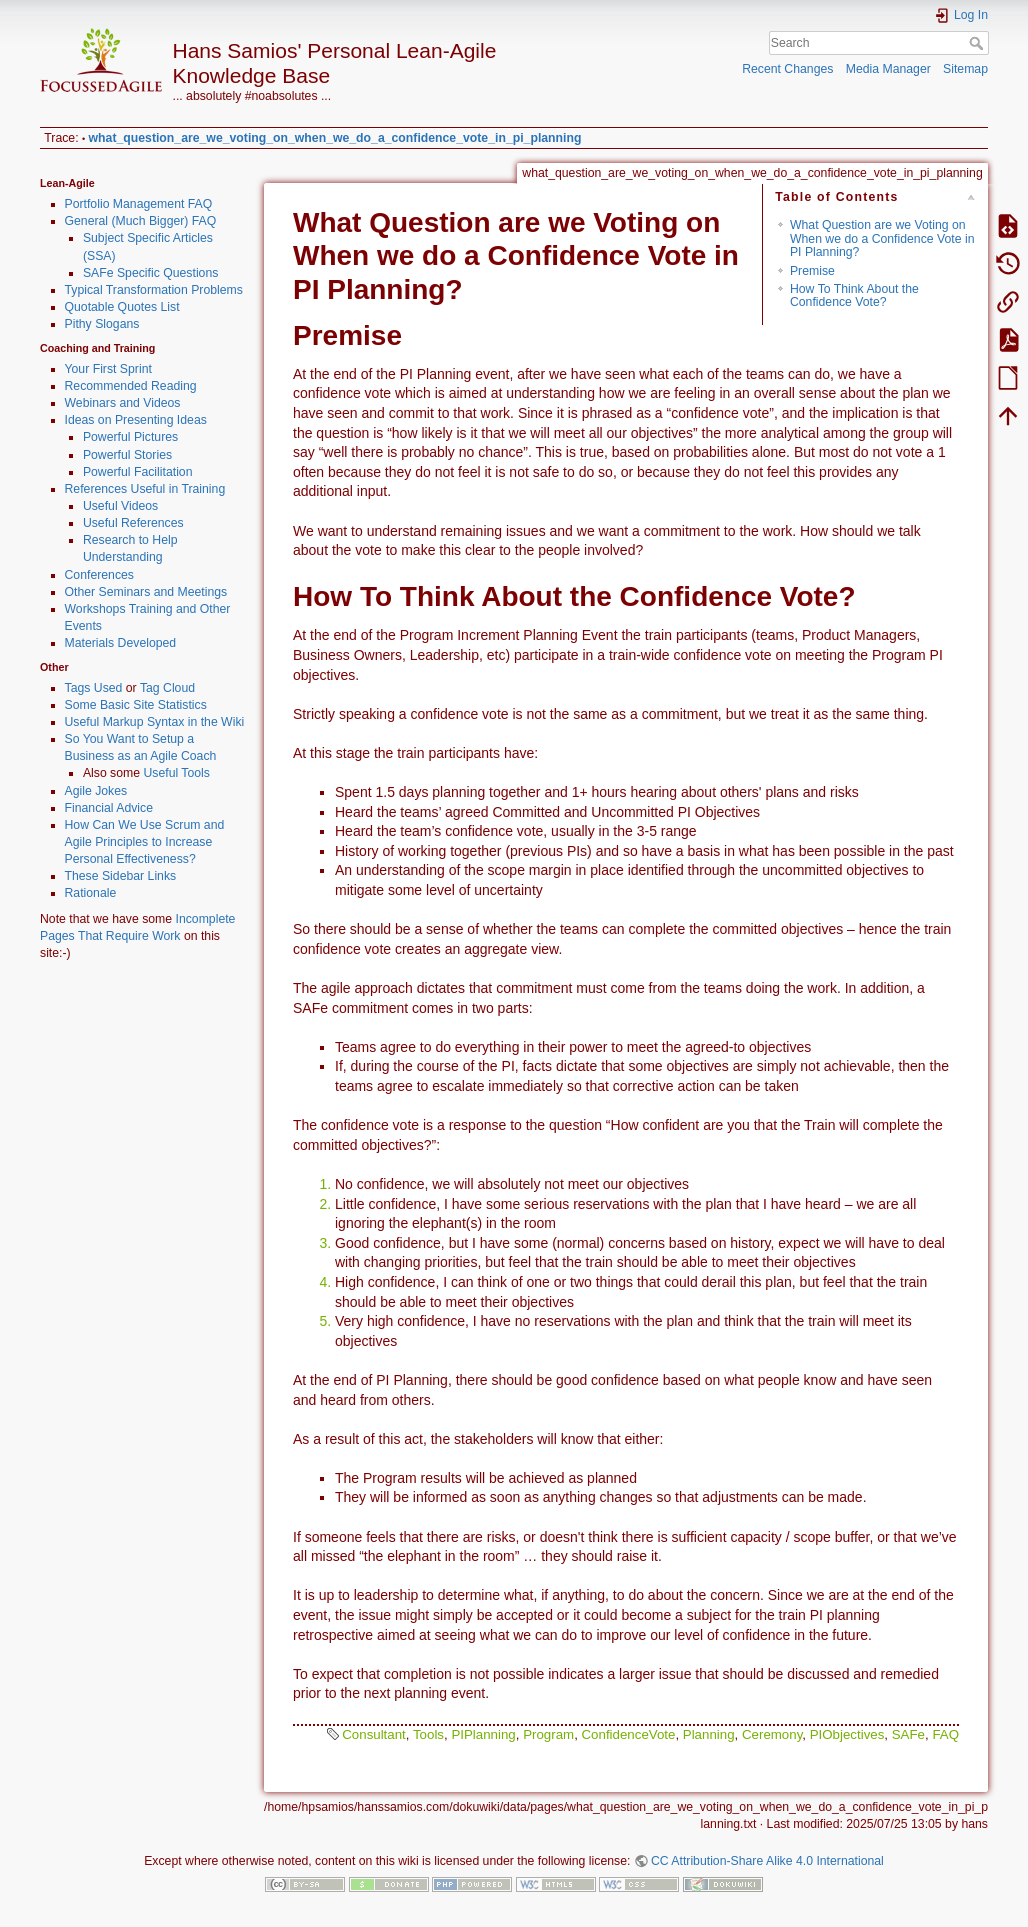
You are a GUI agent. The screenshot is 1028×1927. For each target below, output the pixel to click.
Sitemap (965, 69)
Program (548, 1734)
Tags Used (94, 688)
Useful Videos (120, 506)
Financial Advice (109, 808)
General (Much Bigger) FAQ (141, 221)
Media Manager (888, 69)
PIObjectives (847, 1734)
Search (978, 43)
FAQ (945, 1734)
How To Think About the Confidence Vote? (854, 295)
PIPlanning (483, 1734)
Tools (428, 1734)
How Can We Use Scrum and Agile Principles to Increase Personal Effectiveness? (145, 842)
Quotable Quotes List (122, 307)
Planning (709, 1734)
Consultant (374, 1734)
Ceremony (772, 1734)
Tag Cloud (167, 688)
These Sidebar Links (121, 876)
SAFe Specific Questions (151, 273)
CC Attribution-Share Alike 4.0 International (767, 1861)
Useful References (133, 523)
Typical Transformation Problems (154, 290)
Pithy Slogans (102, 324)
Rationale (91, 893)
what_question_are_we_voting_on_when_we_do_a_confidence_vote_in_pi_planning (335, 138)
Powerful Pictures (130, 437)
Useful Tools (176, 773)
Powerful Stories (127, 455)
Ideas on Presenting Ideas (136, 420)
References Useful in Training (145, 489)
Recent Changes (787, 69)
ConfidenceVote (629, 1734)
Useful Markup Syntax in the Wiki (155, 722)
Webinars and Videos (123, 403)
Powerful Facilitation (138, 472)
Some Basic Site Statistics (136, 705)
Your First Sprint (108, 369)
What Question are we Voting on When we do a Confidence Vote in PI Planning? (882, 238)
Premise (812, 271)
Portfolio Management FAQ (139, 204)
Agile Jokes (96, 791)
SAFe (908, 1734)
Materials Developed (121, 643)
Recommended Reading (131, 386)
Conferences (99, 575)
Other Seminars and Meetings (146, 592)
